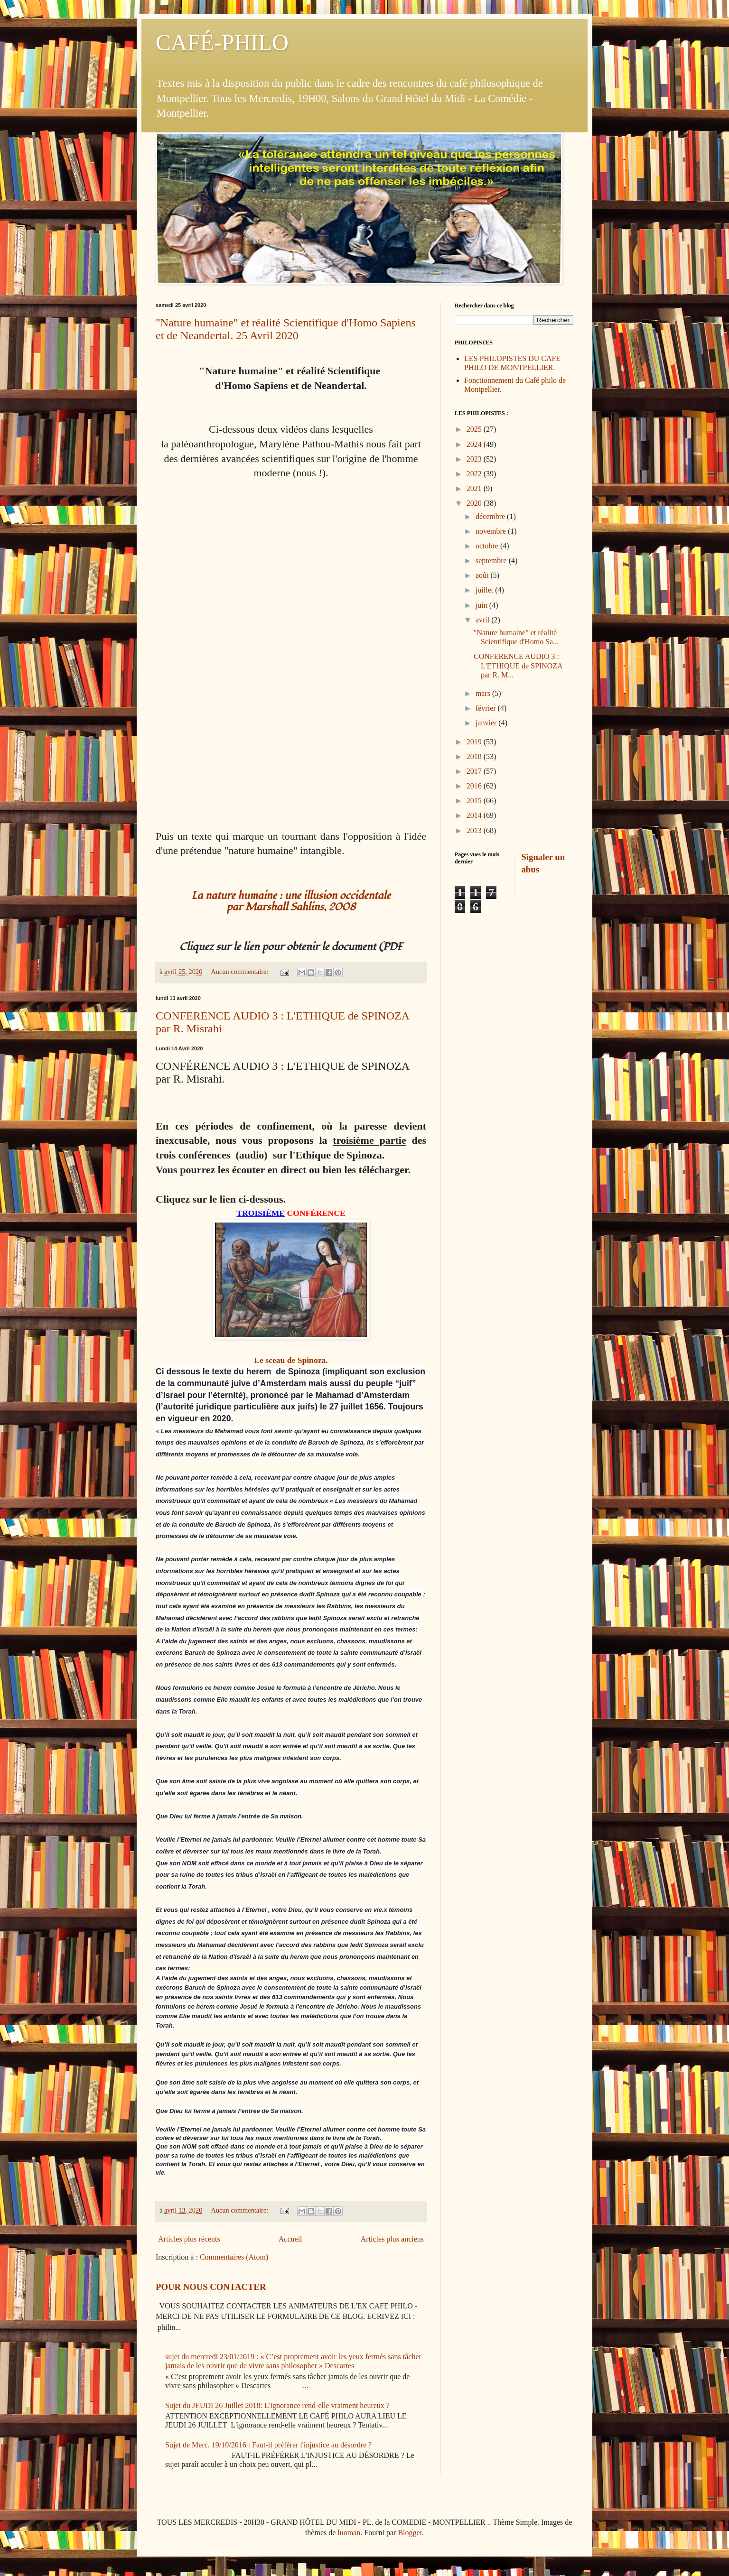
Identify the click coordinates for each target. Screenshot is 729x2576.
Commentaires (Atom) (234, 2257)
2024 (475, 444)
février (487, 708)
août (483, 575)
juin (482, 605)
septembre (492, 560)
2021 (475, 488)
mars (484, 693)
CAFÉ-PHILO (222, 42)
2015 (475, 801)
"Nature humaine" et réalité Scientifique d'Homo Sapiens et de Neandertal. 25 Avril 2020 (286, 329)
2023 (475, 459)
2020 (475, 503)
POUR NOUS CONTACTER (211, 2287)
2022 (475, 474)
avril (483, 620)
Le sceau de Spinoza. (290, 1360)
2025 (475, 429)
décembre (491, 516)
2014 (475, 815)
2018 (475, 756)
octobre (488, 546)
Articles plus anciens (392, 2239)
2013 (475, 830)
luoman (348, 2533)
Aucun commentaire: (240, 971)
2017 (475, 771)
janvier (487, 723)
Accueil (290, 2239)
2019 (475, 742)
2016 (475, 786)
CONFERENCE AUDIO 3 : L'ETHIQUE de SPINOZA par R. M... (518, 665)
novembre (492, 531)
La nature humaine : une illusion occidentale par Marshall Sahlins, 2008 (291, 901)
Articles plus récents (189, 2239)
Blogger (410, 2533)
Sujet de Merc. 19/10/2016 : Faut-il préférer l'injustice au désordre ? (268, 2445)
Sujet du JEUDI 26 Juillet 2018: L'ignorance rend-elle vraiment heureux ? (277, 2405)
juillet (485, 590)
